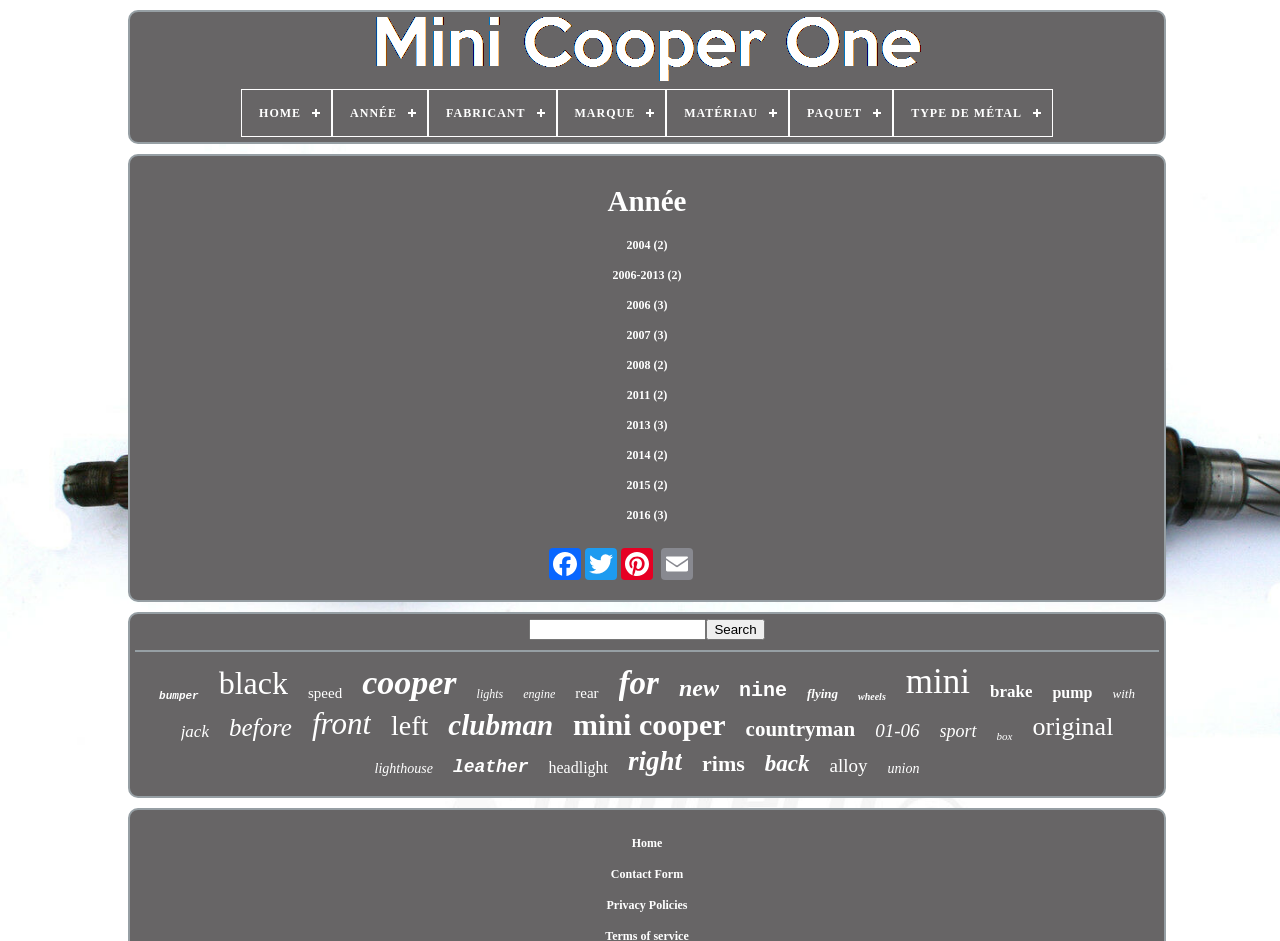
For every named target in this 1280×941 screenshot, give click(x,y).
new (699, 688)
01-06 (897, 730)
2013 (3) (647, 425)
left (409, 725)
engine (539, 694)
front (341, 723)
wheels (872, 696)
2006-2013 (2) (647, 275)
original (1073, 726)
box (1005, 736)
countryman (801, 729)
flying (822, 693)
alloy (849, 765)
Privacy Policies (647, 905)
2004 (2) (647, 245)
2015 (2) (647, 485)
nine (763, 690)
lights (490, 694)
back (787, 763)
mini (938, 681)
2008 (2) (647, 365)
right (655, 761)
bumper (179, 696)
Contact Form (647, 874)
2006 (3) (647, 305)
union (904, 768)
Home (647, 843)
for (639, 683)
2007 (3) (647, 335)
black (253, 683)
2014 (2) (647, 455)
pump (1072, 692)
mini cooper (649, 724)
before (260, 727)
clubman (500, 725)
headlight (579, 767)
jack (195, 731)
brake (1011, 691)
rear (586, 693)
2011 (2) (647, 395)
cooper (409, 682)
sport (958, 731)
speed (325, 693)
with (1124, 693)
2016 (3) (647, 515)
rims (723, 763)
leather (491, 767)
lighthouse (404, 768)
